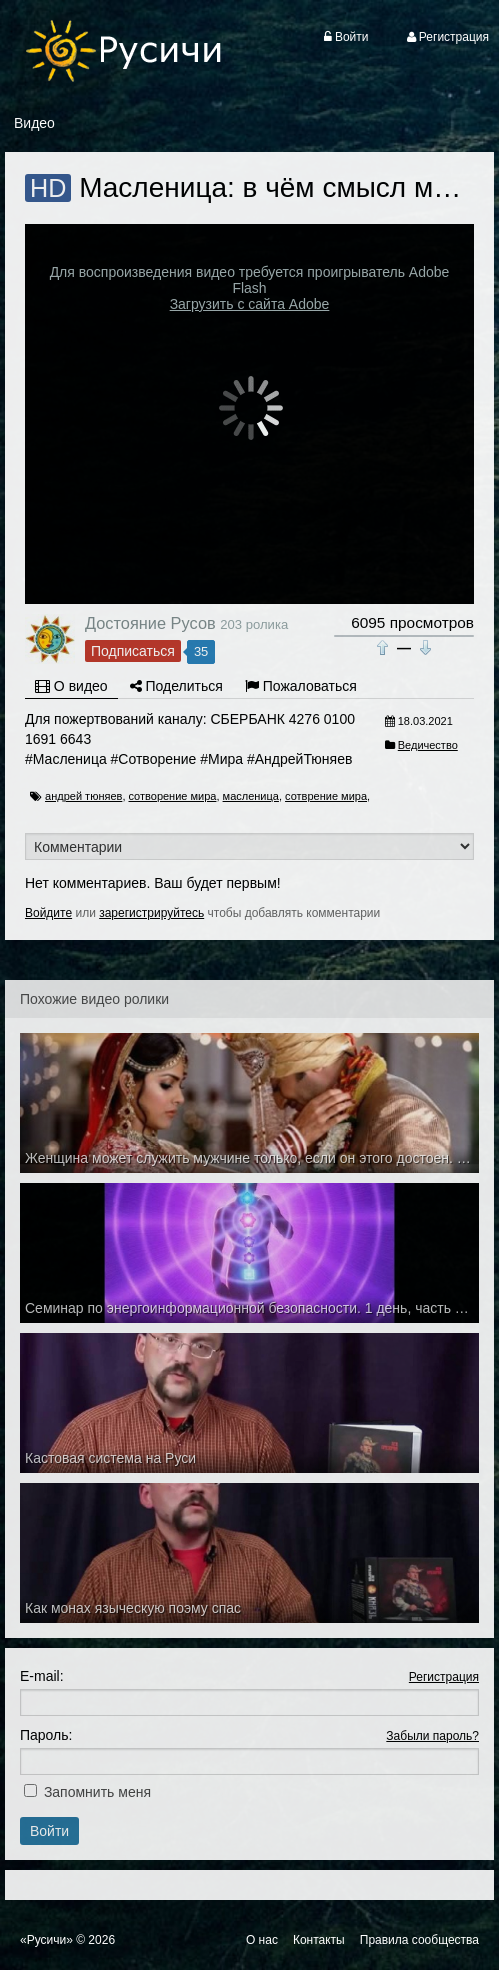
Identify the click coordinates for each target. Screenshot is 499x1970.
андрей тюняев (83, 796)
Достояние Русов (150, 623)
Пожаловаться (301, 686)
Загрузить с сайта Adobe (250, 304)
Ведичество (428, 745)
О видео (71, 686)
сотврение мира (326, 796)
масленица (251, 796)
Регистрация (444, 1677)
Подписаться (133, 651)
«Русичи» (46, 1940)
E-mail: (42, 1676)
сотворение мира (173, 796)
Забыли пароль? (432, 1736)
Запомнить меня (97, 1792)
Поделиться (176, 686)
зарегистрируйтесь (151, 913)
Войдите (48, 913)
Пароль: (46, 1735)
